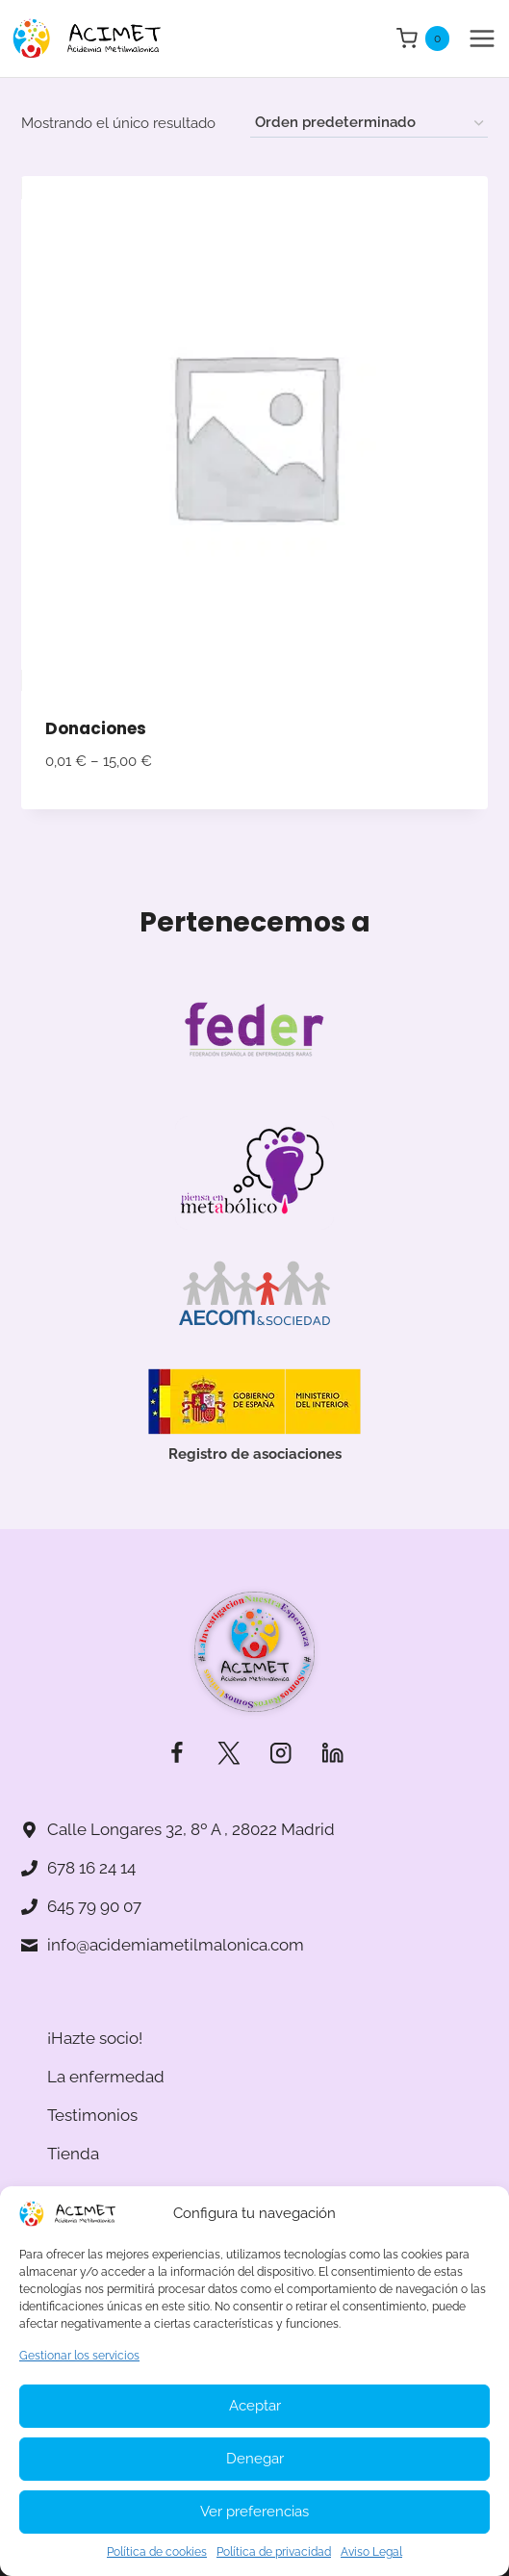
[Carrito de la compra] (422, 38)
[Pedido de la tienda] (369, 123)
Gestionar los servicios (79, 2355)
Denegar (255, 2458)
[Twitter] (228, 1753)
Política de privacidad (273, 2552)
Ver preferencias (254, 2511)
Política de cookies (157, 2552)
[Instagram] (280, 1753)
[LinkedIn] (332, 1753)
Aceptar (255, 2405)
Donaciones (95, 728)
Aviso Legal (371, 2552)
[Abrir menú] (481, 38)
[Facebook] (176, 1753)
